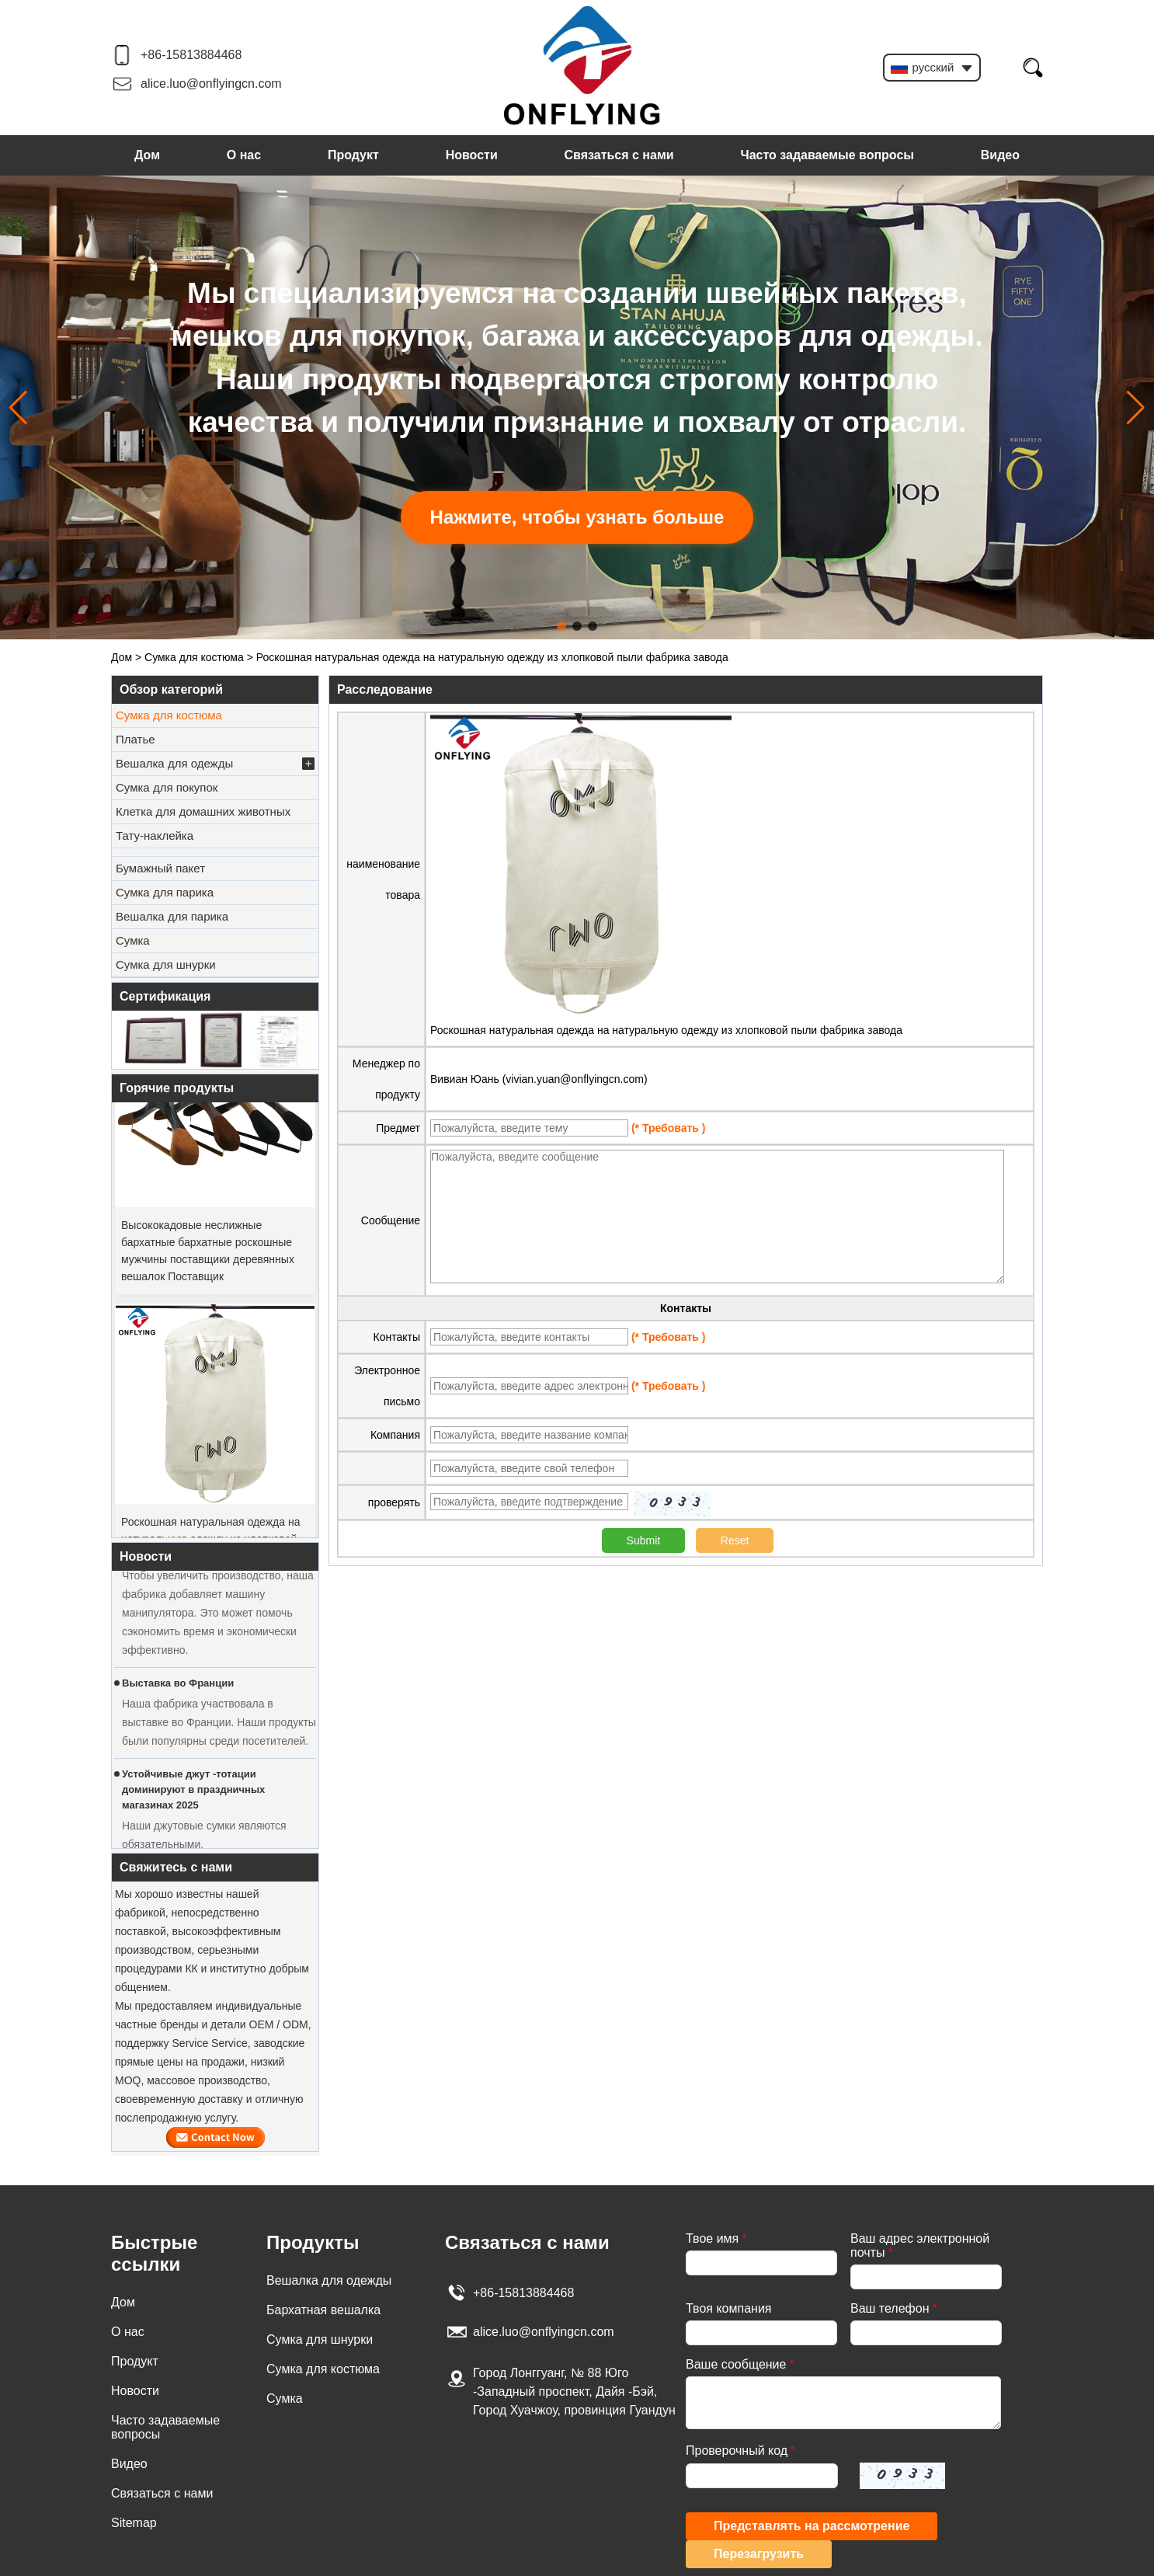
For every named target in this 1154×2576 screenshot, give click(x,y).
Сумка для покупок (166, 787)
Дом (147, 155)
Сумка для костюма (194, 657)
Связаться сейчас (215, 2137)
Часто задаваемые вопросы (827, 155)
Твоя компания (728, 2308)
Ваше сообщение (740, 2364)
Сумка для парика (165, 892)
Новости (472, 155)
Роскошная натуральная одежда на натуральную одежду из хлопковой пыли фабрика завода (666, 1030)
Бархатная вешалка (323, 2310)
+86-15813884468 (191, 54)
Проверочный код (740, 2450)
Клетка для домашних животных (203, 811)
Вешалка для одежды (215, 763)
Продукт (353, 155)
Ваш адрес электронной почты (919, 2245)
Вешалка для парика (172, 916)
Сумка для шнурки (166, 964)
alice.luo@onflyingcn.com (211, 83)
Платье (135, 739)
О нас (244, 155)
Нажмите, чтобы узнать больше (577, 516)
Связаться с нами (619, 155)
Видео (1000, 155)
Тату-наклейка (154, 835)
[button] (561, 626)
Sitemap (134, 2522)
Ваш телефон (893, 2308)
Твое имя (716, 2238)
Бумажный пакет (160, 868)
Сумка (133, 940)
